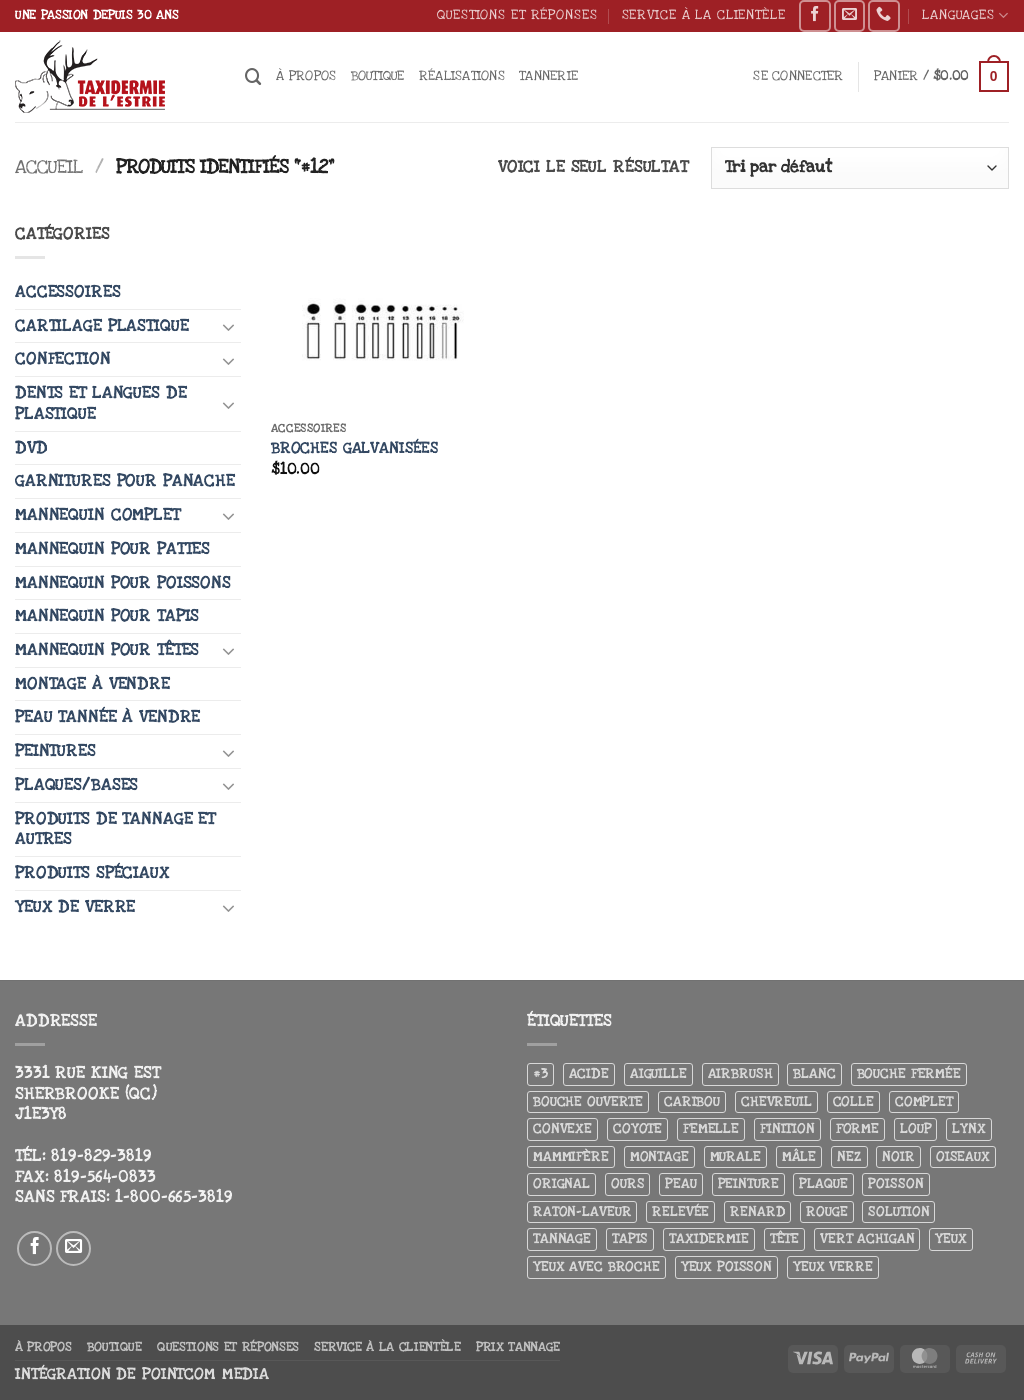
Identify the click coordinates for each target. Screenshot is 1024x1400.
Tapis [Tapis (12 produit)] (630, 1238)
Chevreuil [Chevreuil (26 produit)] (776, 1101)
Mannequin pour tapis (107, 616)
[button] (798, 76)
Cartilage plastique (101, 326)
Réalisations (462, 75)
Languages (965, 15)
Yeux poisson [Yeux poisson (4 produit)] (726, 1266)
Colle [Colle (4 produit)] (853, 1101)
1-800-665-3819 (173, 1197)
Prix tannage (518, 1347)
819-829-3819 (101, 1156)
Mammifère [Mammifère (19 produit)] (571, 1156)
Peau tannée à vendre (107, 717)
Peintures (55, 751)
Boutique (378, 75)
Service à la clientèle (704, 14)
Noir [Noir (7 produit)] (898, 1156)
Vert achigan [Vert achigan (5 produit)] (867, 1238)
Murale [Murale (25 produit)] (735, 1156)
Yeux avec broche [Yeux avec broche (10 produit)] (596, 1266)
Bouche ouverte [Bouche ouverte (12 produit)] (588, 1101)
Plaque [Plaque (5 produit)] (823, 1183)
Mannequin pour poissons (123, 583)
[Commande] (860, 168)
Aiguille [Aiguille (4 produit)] (658, 1073)
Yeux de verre (75, 907)
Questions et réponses (517, 14)
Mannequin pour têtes (107, 650)
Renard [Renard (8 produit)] (757, 1211)
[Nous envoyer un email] (849, 16)
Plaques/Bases (76, 785)
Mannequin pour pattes (112, 549)
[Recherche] (253, 77)
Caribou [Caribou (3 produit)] (692, 1101)
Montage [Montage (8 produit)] (659, 1156)
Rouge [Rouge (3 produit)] (826, 1211)
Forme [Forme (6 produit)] (857, 1128)
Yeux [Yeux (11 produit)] (950, 1238)
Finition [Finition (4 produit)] (787, 1128)
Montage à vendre (92, 684)
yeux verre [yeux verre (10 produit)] (833, 1266)
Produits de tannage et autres (115, 829)
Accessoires (68, 292)
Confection (63, 359)
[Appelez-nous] (883, 16)
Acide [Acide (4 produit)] (589, 1073)
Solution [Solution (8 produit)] (898, 1211)
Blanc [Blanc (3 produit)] (814, 1073)
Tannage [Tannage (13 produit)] (562, 1238)
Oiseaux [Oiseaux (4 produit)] (963, 1156)
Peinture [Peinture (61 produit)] (748, 1183)
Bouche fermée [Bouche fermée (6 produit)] (909, 1073)
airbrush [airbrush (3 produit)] (740, 1073)
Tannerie (548, 75)
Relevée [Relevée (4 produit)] (680, 1211)
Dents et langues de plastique (100, 403)
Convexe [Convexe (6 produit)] (562, 1128)
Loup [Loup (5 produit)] (915, 1128)
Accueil (49, 167)
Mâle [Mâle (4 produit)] (799, 1156)
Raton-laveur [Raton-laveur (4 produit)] (582, 1211)
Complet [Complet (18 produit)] (924, 1101)
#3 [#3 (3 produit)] (540, 1073)
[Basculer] (229, 326)
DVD (31, 448)
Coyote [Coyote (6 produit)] (637, 1128)
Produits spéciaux (92, 873)
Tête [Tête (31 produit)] (784, 1238)
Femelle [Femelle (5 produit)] (711, 1128)
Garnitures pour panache (125, 481)
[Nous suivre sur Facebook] (814, 16)
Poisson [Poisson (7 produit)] (895, 1183)
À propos (306, 75)
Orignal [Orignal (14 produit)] (561, 1183)
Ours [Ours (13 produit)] (627, 1183)
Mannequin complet (97, 515)
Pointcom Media (205, 1374)
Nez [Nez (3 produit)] (849, 1156)
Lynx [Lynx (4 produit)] (968, 1128)
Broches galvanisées (354, 448)
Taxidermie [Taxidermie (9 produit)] (709, 1238)
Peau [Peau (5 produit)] (680, 1183)
